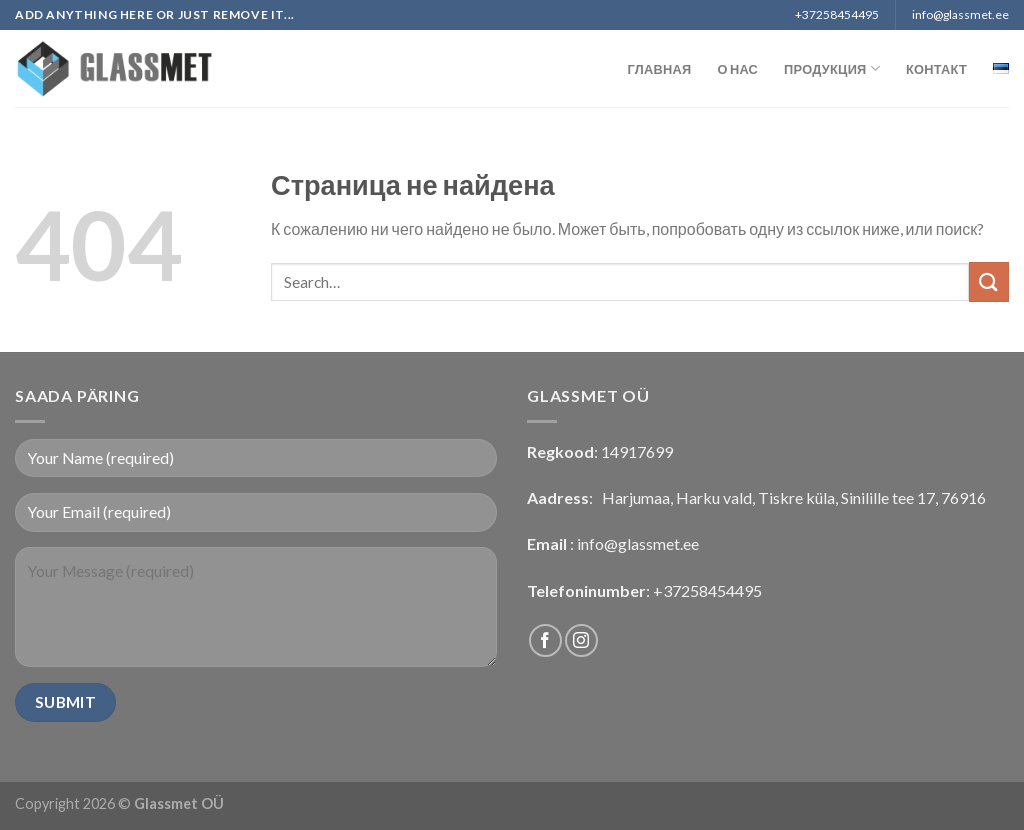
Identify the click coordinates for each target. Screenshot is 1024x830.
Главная (660, 69)
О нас (737, 69)
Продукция (832, 68)
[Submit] (989, 281)
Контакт (936, 69)
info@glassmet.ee (638, 543)
